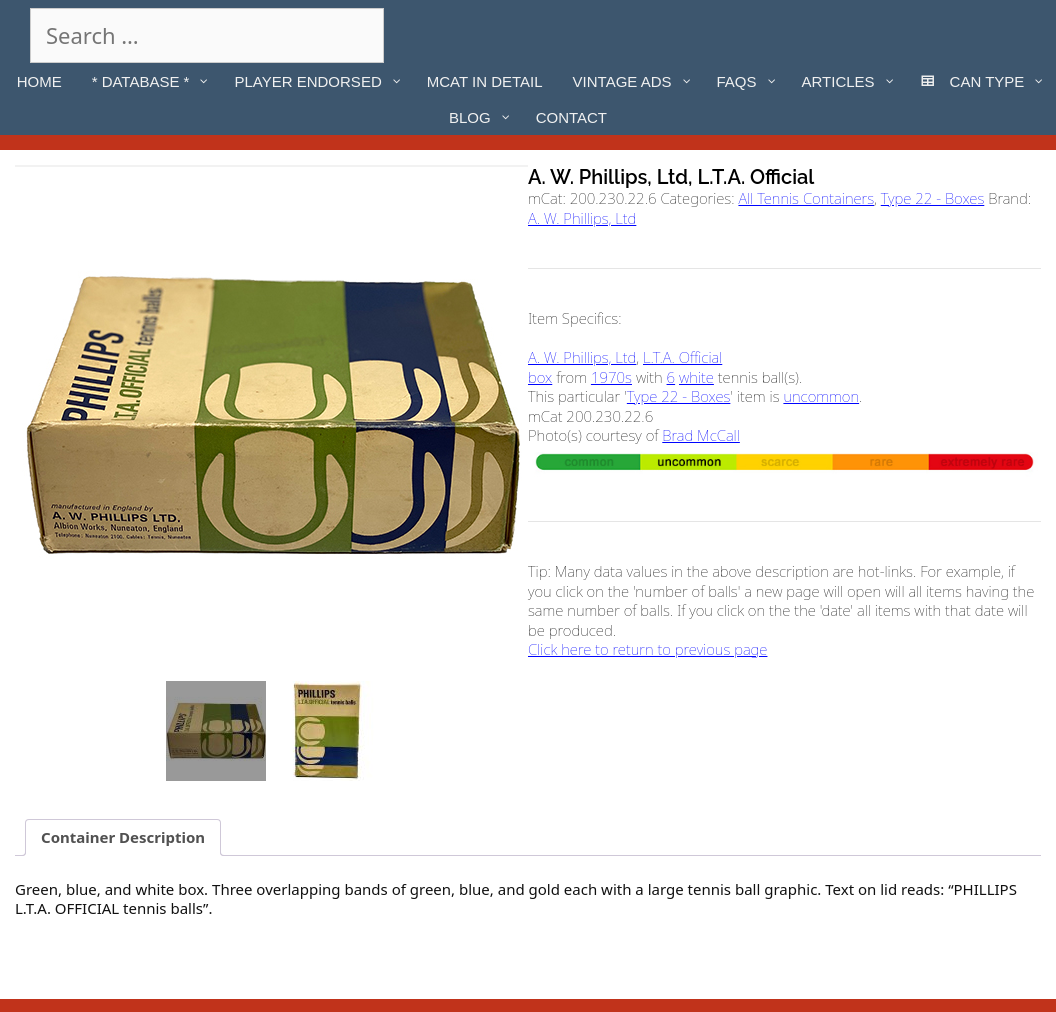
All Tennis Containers (806, 198)
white (696, 377)
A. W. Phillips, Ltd (582, 218)
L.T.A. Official (682, 357)
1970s (611, 377)
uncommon (821, 396)
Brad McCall (701, 435)
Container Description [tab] (123, 837)
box (540, 377)
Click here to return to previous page (647, 649)
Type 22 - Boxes (933, 198)
